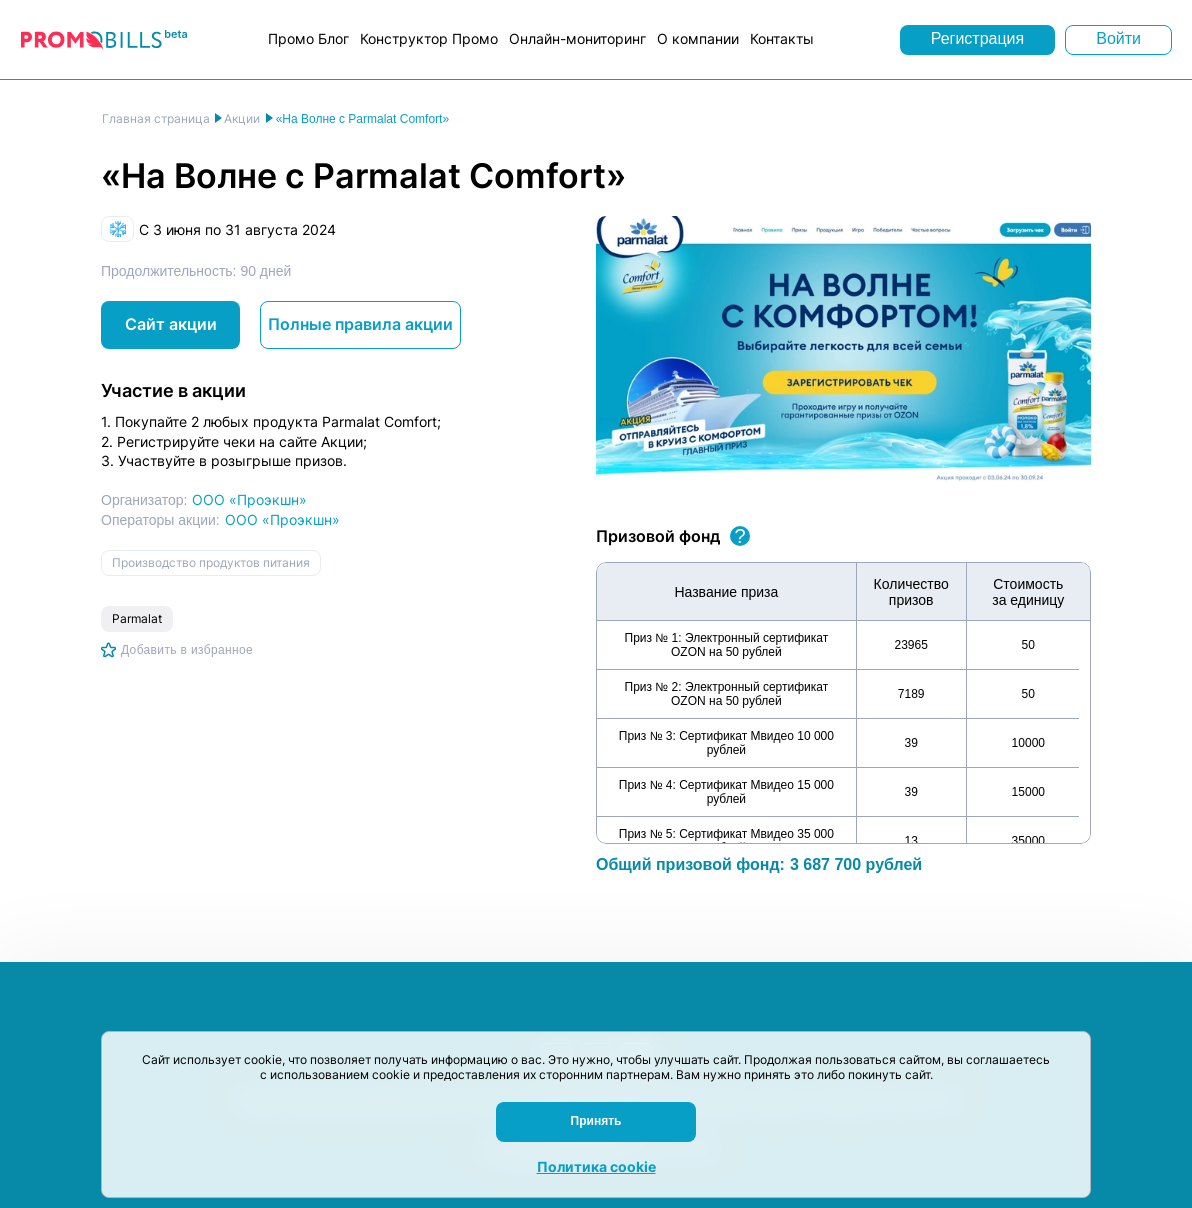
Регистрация (978, 38)
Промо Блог (308, 38)
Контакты (782, 38)
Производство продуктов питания (211, 562)
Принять (596, 1121)
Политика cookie (596, 1166)
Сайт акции (171, 324)
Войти (1118, 38)
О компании (698, 38)
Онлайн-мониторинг (577, 38)
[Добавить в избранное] (177, 650)
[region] (843, 703)
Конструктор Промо (429, 38)
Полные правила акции (360, 324)
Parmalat (137, 618)
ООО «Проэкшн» (249, 499)
